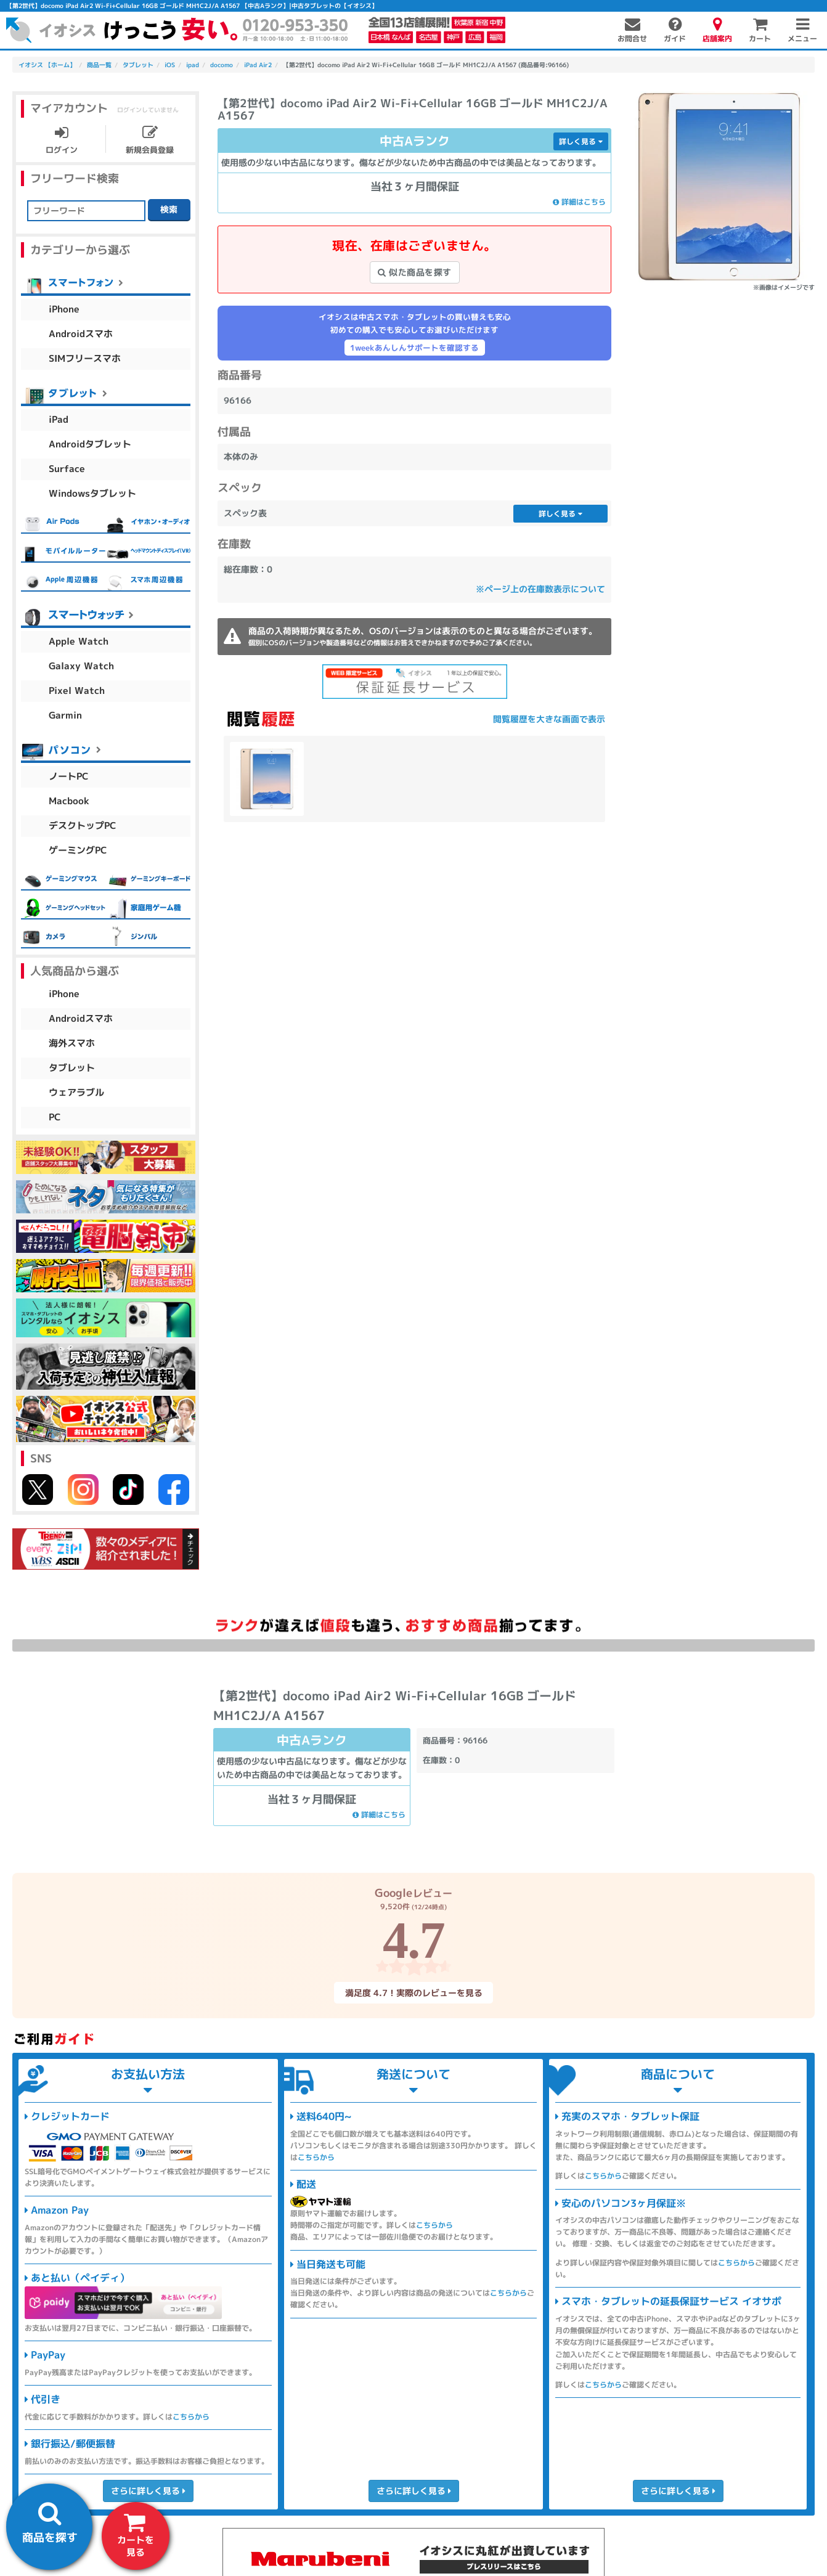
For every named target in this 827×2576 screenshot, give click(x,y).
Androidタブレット (90, 444)
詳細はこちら (579, 202)
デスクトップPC (82, 825)
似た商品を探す (415, 272)
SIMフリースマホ (85, 358)
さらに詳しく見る (148, 2491)
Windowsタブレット (92, 493)
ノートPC (69, 776)
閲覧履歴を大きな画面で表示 (549, 719)
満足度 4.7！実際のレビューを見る (413, 1993)
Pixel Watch (77, 690)
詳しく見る (581, 141)
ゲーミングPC (78, 850)
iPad (58, 419)
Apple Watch (78, 641)
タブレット (72, 1067)
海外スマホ (72, 1043)
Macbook (69, 800)
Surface (67, 468)
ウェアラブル (76, 1092)
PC (55, 1117)
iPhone (64, 309)
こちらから (191, 2416)
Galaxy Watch (81, 665)
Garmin (65, 715)
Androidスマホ (81, 333)
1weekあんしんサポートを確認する (414, 347)
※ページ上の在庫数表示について (540, 589)
